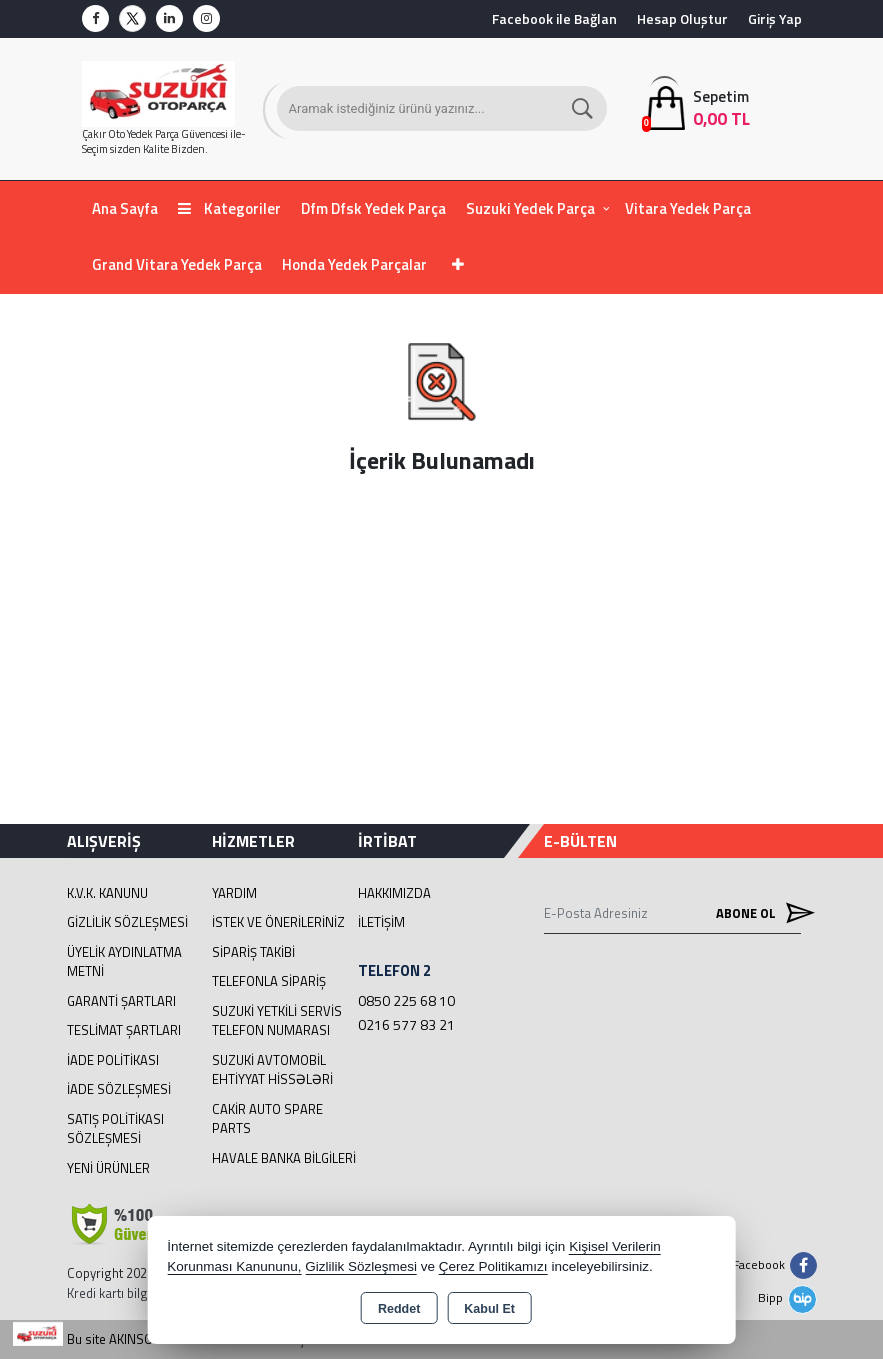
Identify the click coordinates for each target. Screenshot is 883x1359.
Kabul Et (489, 1309)
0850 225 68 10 (406, 1000)
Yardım (234, 893)
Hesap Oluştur (682, 18)
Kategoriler (229, 208)
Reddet (399, 1309)
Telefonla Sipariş (269, 981)
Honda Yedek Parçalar (354, 264)
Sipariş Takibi (253, 952)
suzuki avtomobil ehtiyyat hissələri (272, 1070)
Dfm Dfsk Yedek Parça (373, 208)
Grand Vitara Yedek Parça (177, 264)
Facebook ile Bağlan (554, 18)
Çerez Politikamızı (493, 1266)
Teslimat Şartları (124, 1030)
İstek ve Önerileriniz (278, 922)
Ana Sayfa (125, 208)
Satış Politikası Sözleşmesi (115, 1129)
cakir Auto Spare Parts (267, 1119)
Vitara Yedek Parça (688, 208)
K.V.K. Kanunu (107, 893)
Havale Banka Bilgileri (284, 1158)
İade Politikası (113, 1060)
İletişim (381, 922)
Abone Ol (759, 913)
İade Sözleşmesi (119, 1089)
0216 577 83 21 (406, 1024)
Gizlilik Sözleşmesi (127, 922)
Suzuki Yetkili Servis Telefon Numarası (277, 1021)
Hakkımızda (394, 893)
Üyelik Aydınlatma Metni (124, 962)
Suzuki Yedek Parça (530, 208)
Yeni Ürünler (108, 1168)
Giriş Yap (775, 18)
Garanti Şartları (121, 1001)
